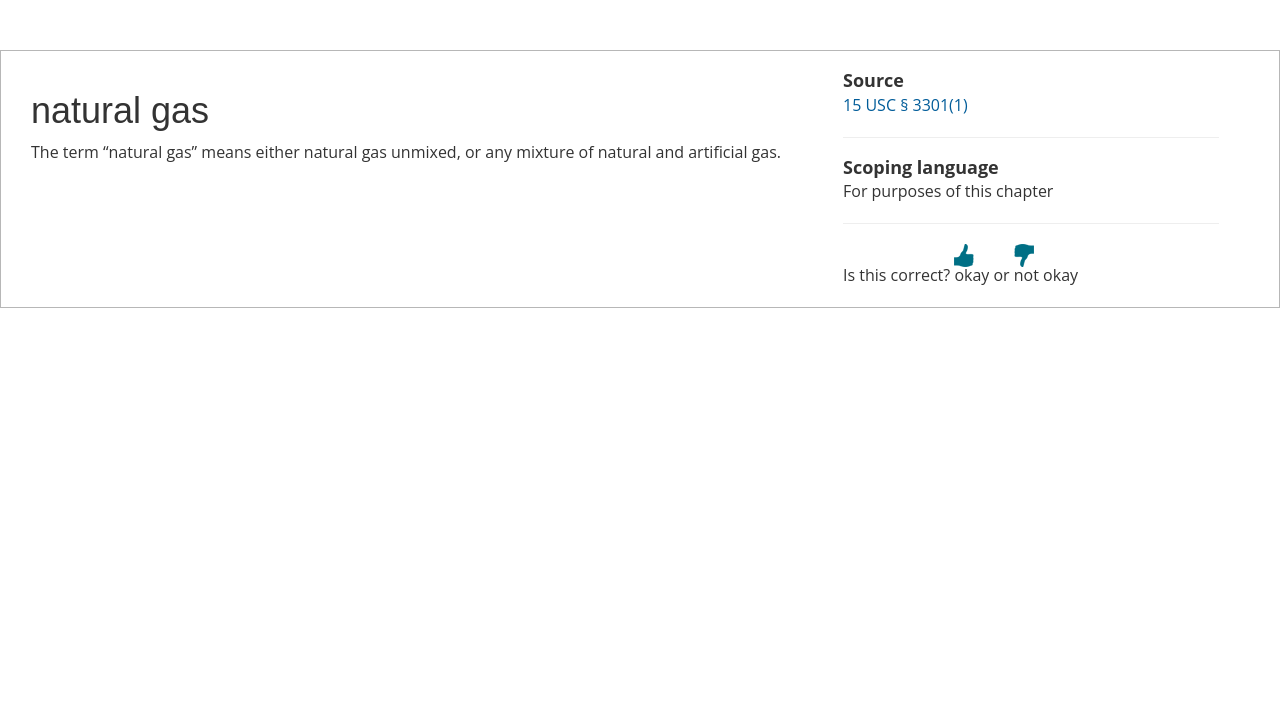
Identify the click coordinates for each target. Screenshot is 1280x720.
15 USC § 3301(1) (905, 105)
